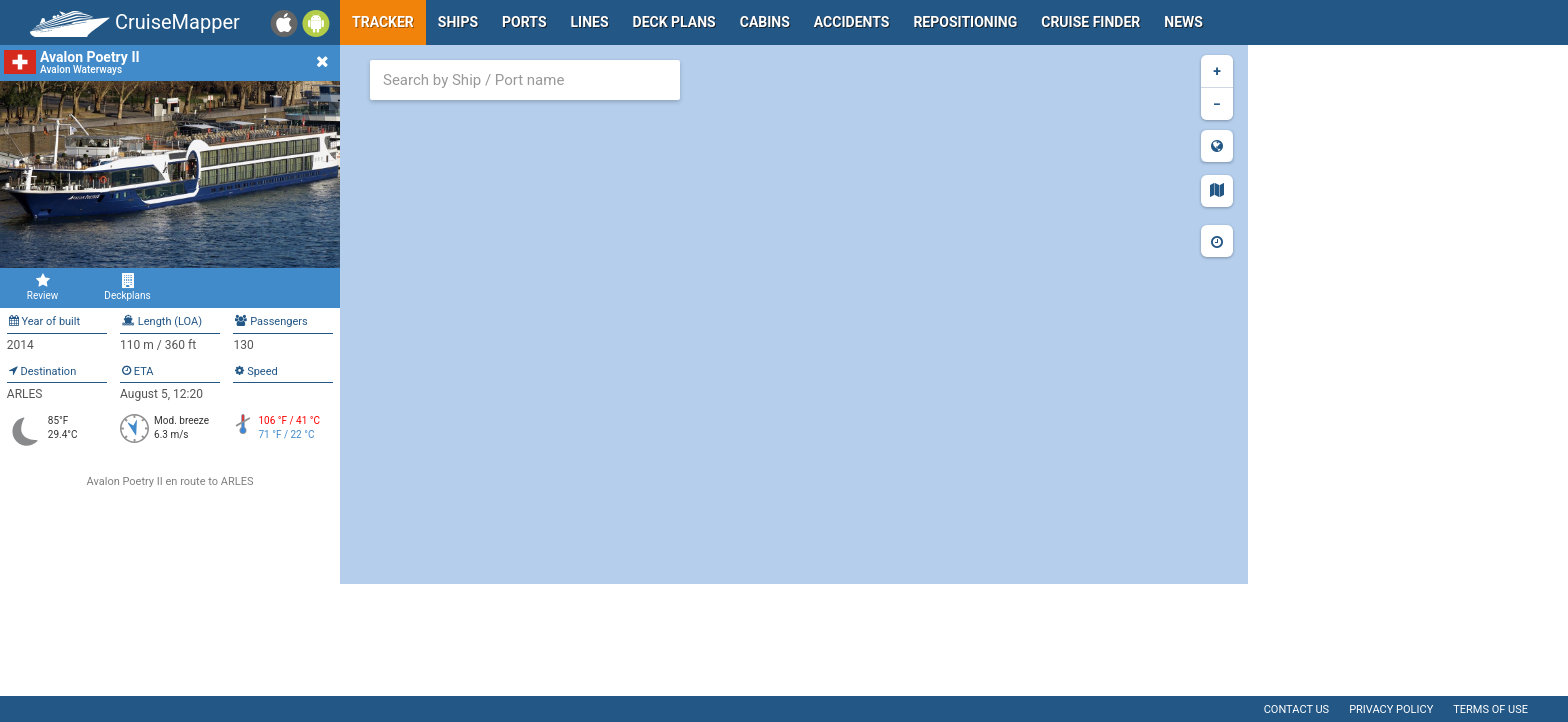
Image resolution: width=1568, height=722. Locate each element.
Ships (458, 22)
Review (42, 287)
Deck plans (674, 22)
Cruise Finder (1090, 22)
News (1183, 22)
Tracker (383, 22)
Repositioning (965, 22)
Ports (524, 22)
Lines (590, 22)
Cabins (765, 22)
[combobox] (525, 80)
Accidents (852, 22)
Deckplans (127, 287)
